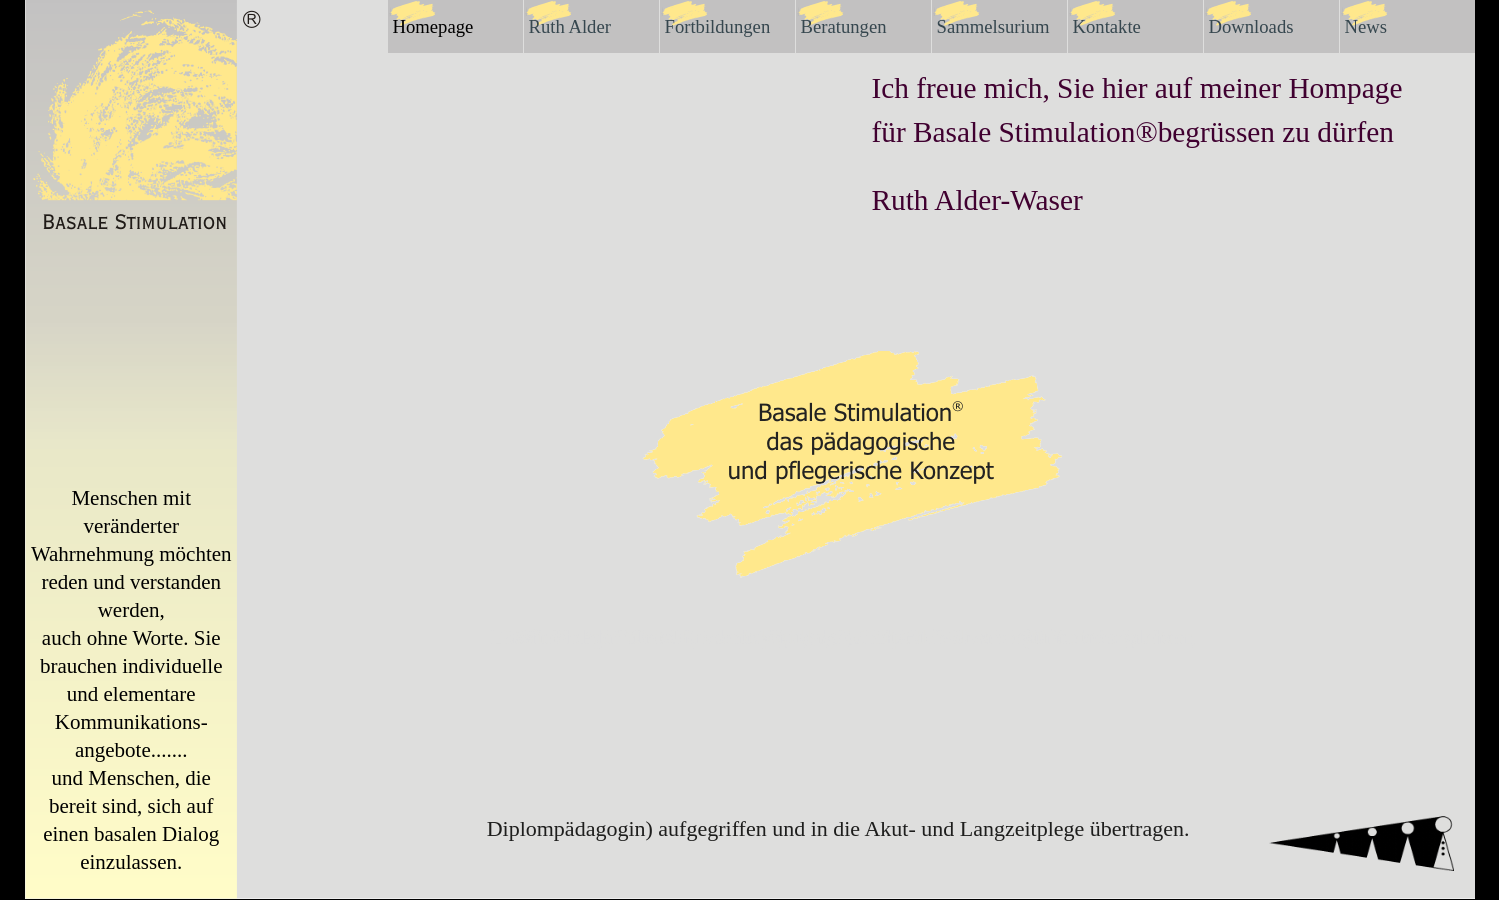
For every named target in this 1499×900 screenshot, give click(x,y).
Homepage (433, 26)
